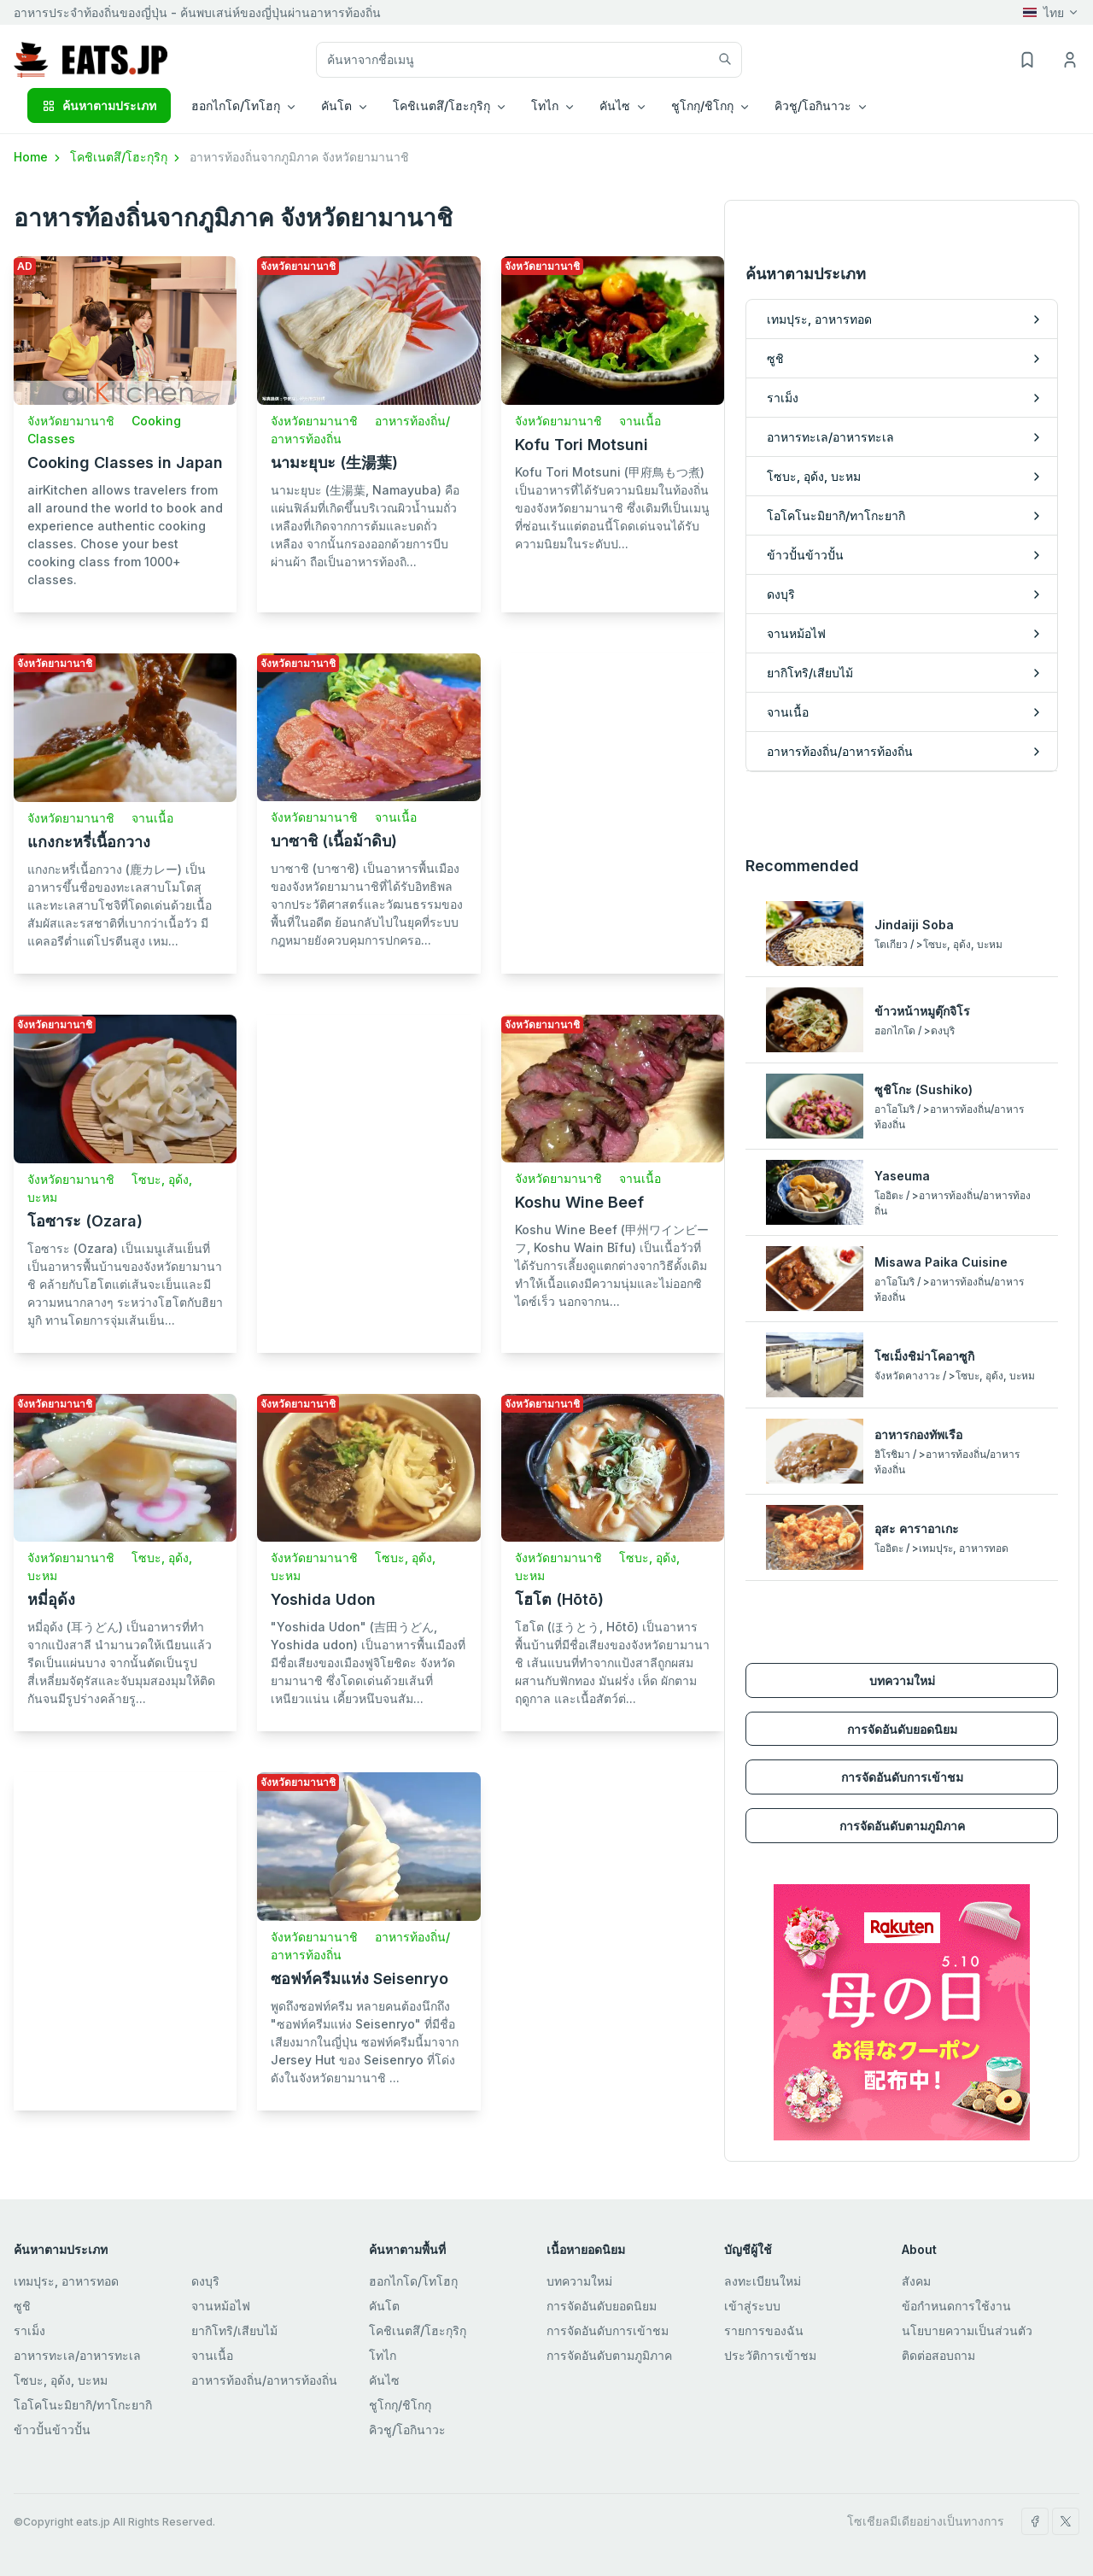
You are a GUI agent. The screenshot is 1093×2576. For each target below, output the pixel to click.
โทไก (382, 2355)
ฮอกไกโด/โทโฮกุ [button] (235, 105)
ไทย (1043, 12)
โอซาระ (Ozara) (85, 1221)
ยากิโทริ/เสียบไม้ (234, 2330)
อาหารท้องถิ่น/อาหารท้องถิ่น (264, 2380)
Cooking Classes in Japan (125, 462)
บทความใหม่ (902, 1680)
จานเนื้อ (640, 420)
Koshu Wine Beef (579, 1202)
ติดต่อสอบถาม (938, 2355)
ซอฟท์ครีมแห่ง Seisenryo (359, 1979)
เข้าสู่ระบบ (752, 2305)
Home (38, 156)
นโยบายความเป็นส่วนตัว (967, 2330)
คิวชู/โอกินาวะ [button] (812, 105)
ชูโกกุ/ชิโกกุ (400, 2404)
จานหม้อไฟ (220, 2305)
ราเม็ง (29, 2330)
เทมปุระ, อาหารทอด (66, 2281)
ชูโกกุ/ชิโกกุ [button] (702, 105)
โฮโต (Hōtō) (559, 1599)
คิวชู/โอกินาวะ (407, 2429)
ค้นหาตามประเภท (99, 105)
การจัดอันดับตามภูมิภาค (902, 1825)
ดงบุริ (205, 2281)
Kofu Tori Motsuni (581, 445)
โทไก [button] (544, 105)
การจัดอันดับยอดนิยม (902, 1729)
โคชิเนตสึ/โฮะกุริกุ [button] (441, 105)
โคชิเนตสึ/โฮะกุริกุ (126, 156)
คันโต (384, 2305)
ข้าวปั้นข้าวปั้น (52, 2429)
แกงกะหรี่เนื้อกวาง (88, 842)
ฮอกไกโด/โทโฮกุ (413, 2281)
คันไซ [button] (614, 105)
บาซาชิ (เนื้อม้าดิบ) (334, 841)
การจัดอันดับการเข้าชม (902, 1777)
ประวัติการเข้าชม (770, 2355)
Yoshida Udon (323, 1599)
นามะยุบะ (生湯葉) (334, 462)
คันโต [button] (336, 105)
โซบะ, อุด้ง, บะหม (61, 2380)
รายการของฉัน (764, 2330)
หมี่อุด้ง (51, 1599)
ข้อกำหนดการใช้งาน (956, 2305)
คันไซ (384, 2380)
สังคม (916, 2281)
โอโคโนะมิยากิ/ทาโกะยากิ (83, 2404)
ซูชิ (22, 2305)
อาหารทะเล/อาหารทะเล (77, 2355)
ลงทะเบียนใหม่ (762, 2281)
